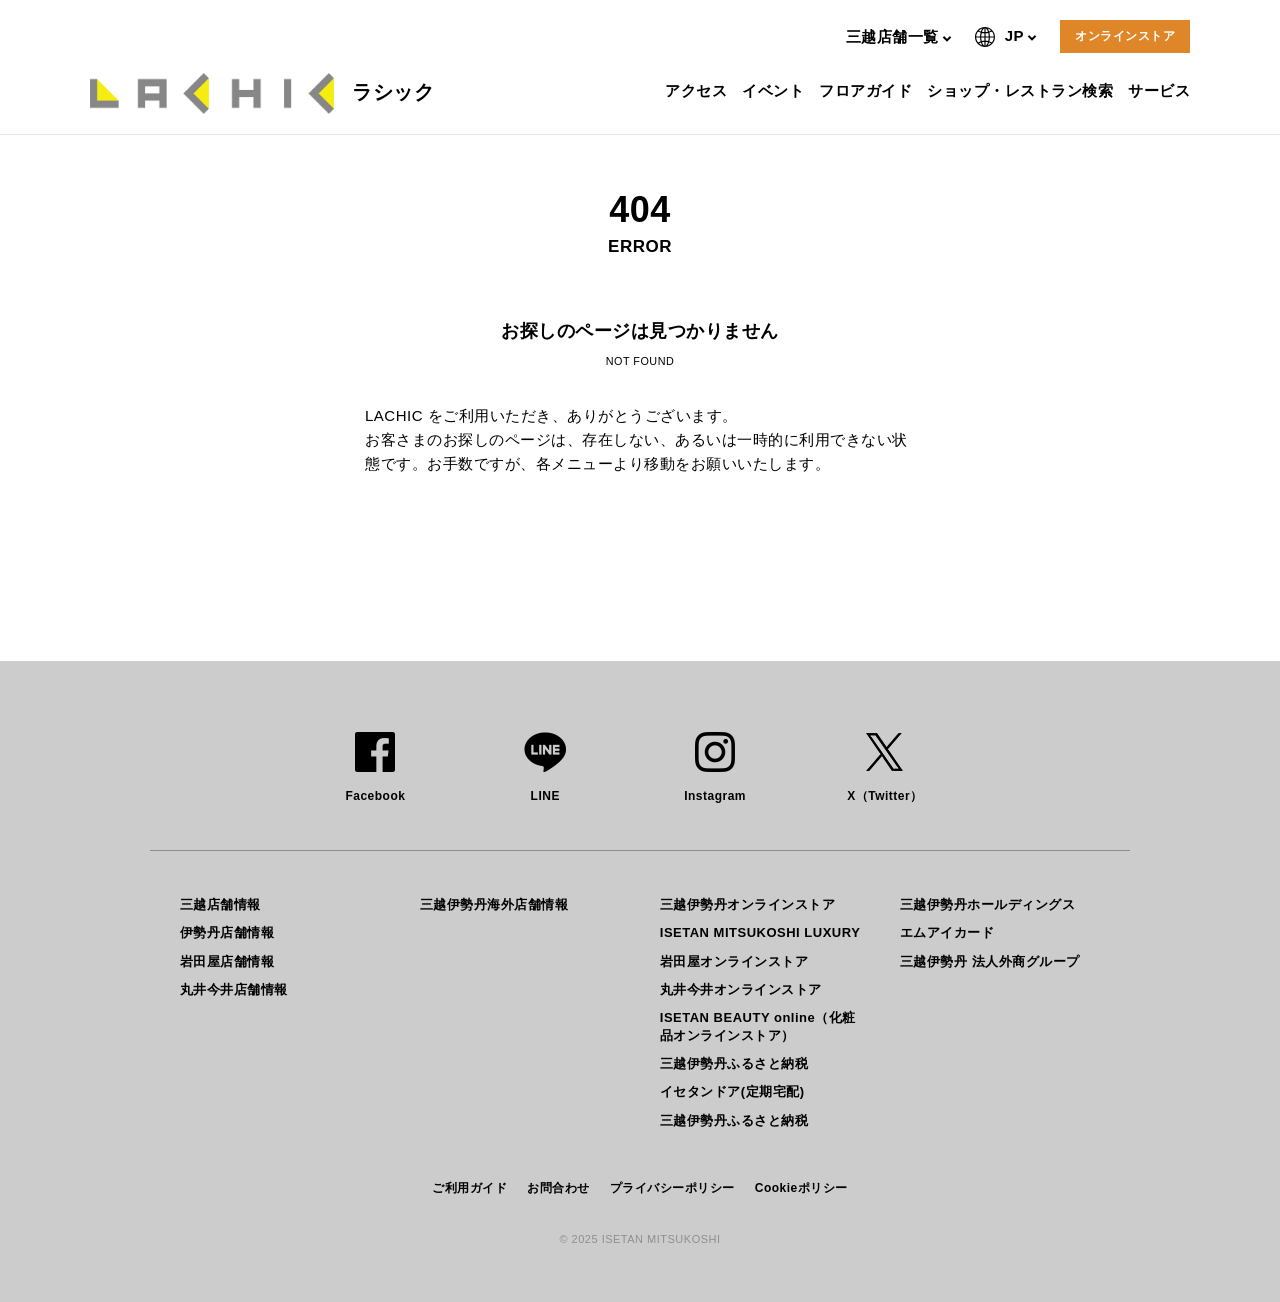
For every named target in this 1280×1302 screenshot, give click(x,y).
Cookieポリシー (801, 1188)
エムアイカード (947, 932)
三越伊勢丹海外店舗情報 (494, 904)
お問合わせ (558, 1188)
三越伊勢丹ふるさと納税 (734, 1063)
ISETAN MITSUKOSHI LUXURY (760, 932)
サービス (1161, 90)
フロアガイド (868, 90)
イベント (775, 90)
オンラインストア (1125, 36)
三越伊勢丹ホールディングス (988, 904)
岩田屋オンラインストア (734, 961)
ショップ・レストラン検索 (1022, 90)
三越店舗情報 (220, 904)
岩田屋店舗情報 (227, 961)
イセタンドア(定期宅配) (732, 1091)
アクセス (698, 90)
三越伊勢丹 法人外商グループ (990, 961)
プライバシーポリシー (672, 1188)
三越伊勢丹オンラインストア (748, 904)
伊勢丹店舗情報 (227, 932)
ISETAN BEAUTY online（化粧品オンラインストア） (758, 1026)
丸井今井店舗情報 (234, 989)
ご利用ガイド (469, 1188)
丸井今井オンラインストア (741, 989)
